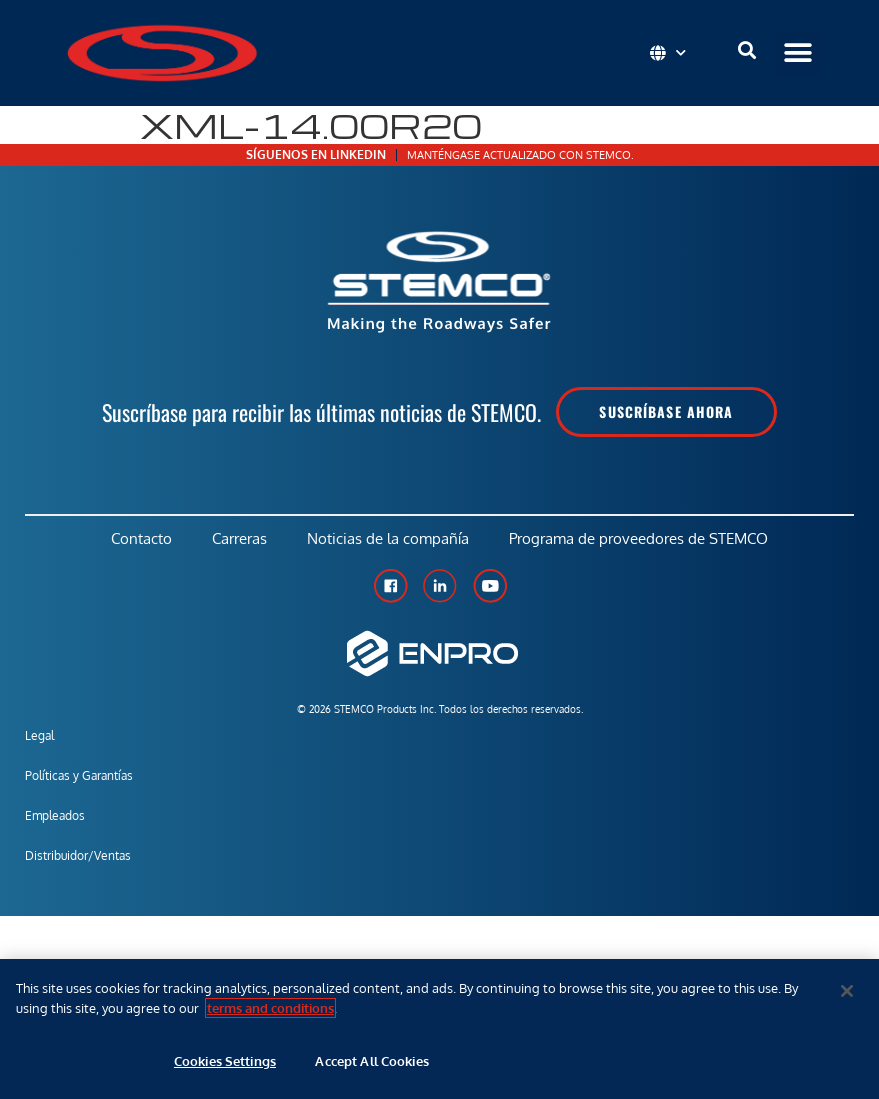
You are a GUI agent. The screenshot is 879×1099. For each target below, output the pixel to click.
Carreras (239, 538)
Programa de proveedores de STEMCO (638, 538)
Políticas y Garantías (79, 775)
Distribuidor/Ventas (78, 855)
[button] (797, 53)
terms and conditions (270, 1008)
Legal (39, 735)
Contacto (141, 538)
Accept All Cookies (371, 1061)
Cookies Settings (225, 1061)
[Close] (847, 991)
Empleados (55, 815)
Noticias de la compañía (388, 538)
